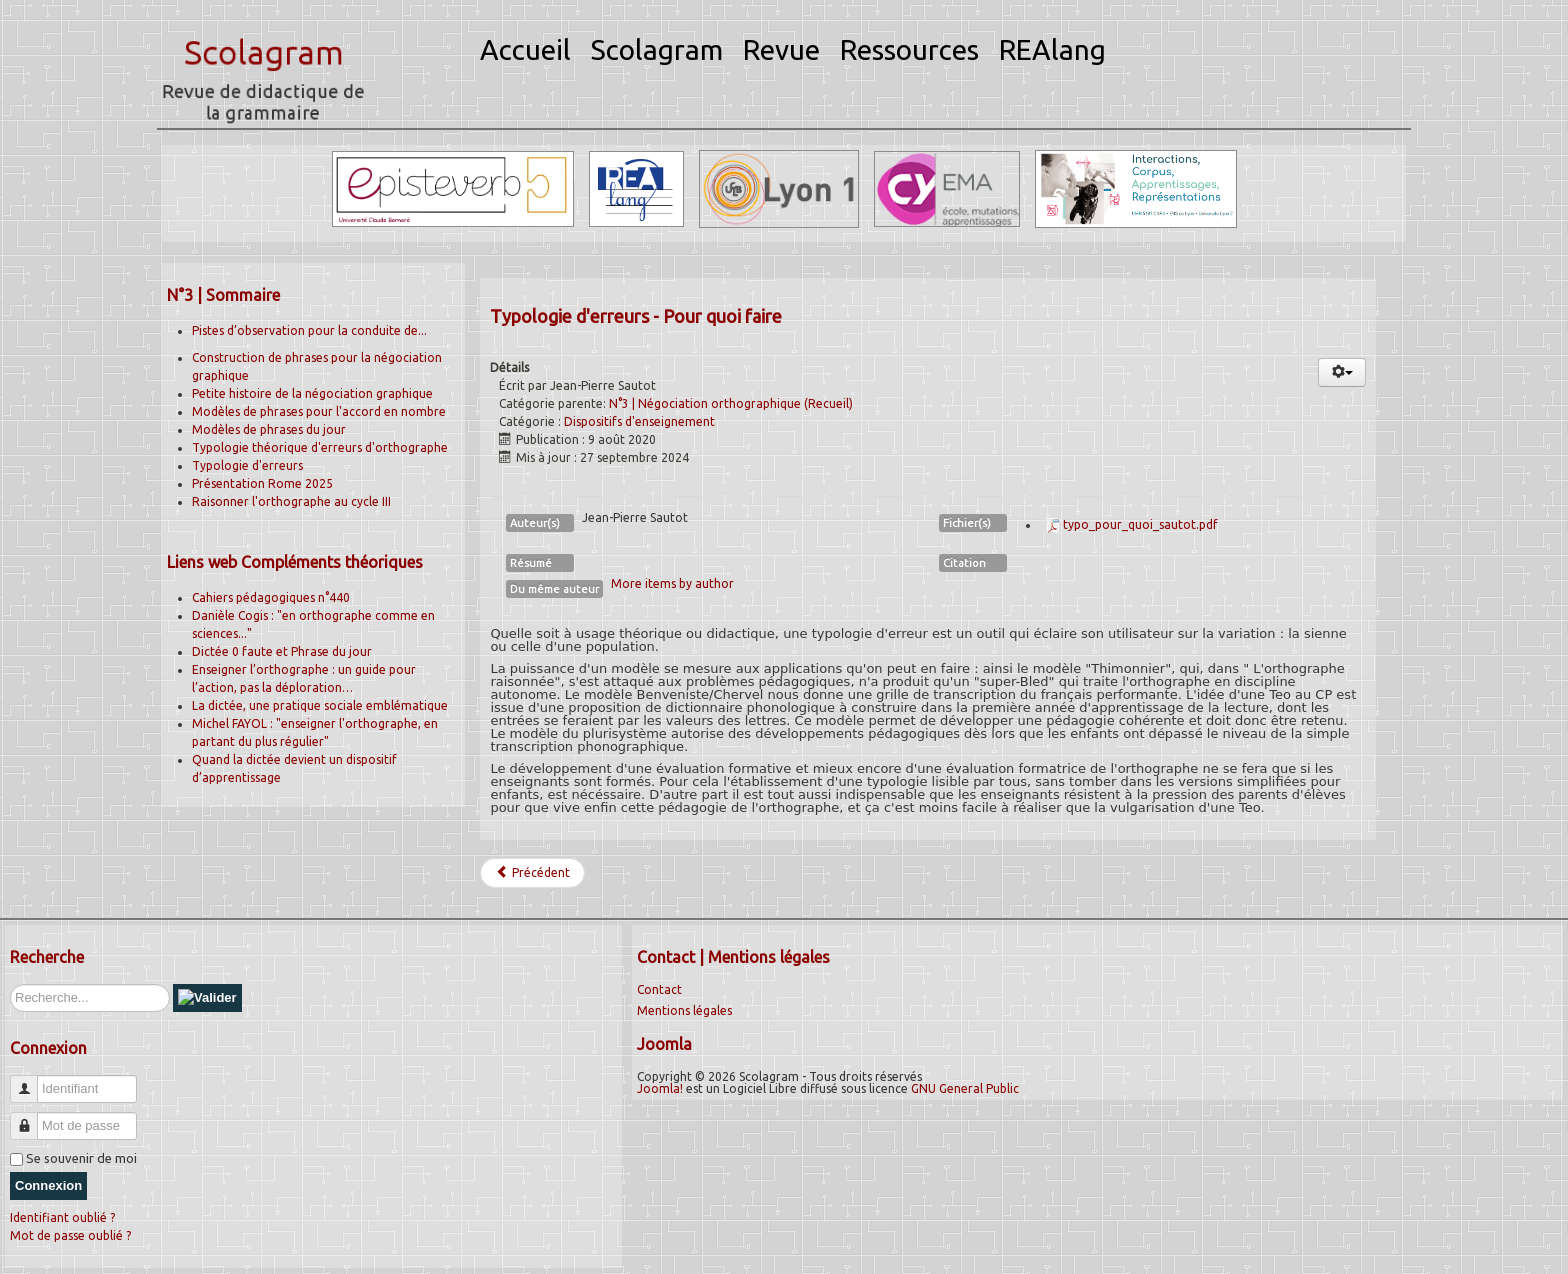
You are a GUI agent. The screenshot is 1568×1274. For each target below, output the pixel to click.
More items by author (672, 583)
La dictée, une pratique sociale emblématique (320, 705)
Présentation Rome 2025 (262, 483)
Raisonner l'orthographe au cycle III (291, 501)
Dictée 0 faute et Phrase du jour (282, 651)
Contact (659, 989)
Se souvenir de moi (81, 1158)
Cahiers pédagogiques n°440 (271, 597)
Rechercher (10, 984)
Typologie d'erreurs (247, 465)
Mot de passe (31, 1117)
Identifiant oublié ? (62, 1217)
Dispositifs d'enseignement (639, 421)
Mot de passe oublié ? (70, 1235)
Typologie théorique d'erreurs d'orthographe (320, 447)
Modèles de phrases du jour (269, 429)
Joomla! (660, 1088)
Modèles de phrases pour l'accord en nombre (319, 411)
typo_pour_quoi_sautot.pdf (1140, 524)
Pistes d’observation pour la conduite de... (309, 330)
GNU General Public (965, 1088)
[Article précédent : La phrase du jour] (532, 873)
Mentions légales (684, 1010)
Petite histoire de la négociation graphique (312, 393)
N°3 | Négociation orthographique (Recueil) (731, 403)
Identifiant (31, 1080)
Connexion (48, 1185)
